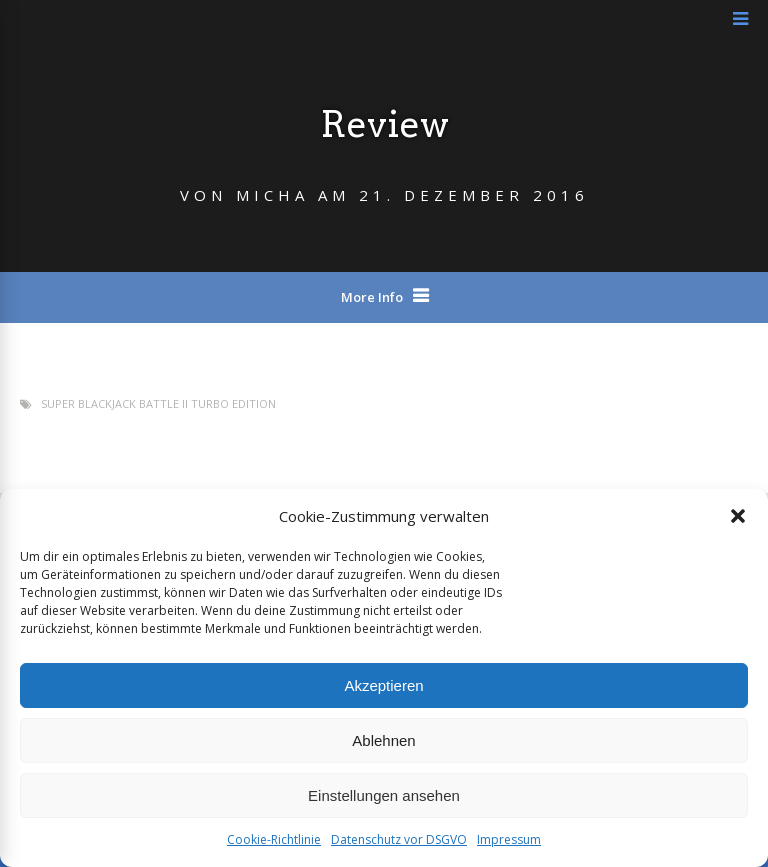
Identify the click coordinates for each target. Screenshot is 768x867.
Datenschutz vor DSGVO (399, 839)
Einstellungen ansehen (384, 795)
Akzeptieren (383, 685)
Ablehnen (383, 740)
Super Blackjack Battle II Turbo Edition (158, 403)
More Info (372, 297)
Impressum (509, 839)
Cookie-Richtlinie (274, 839)
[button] (738, 516)
